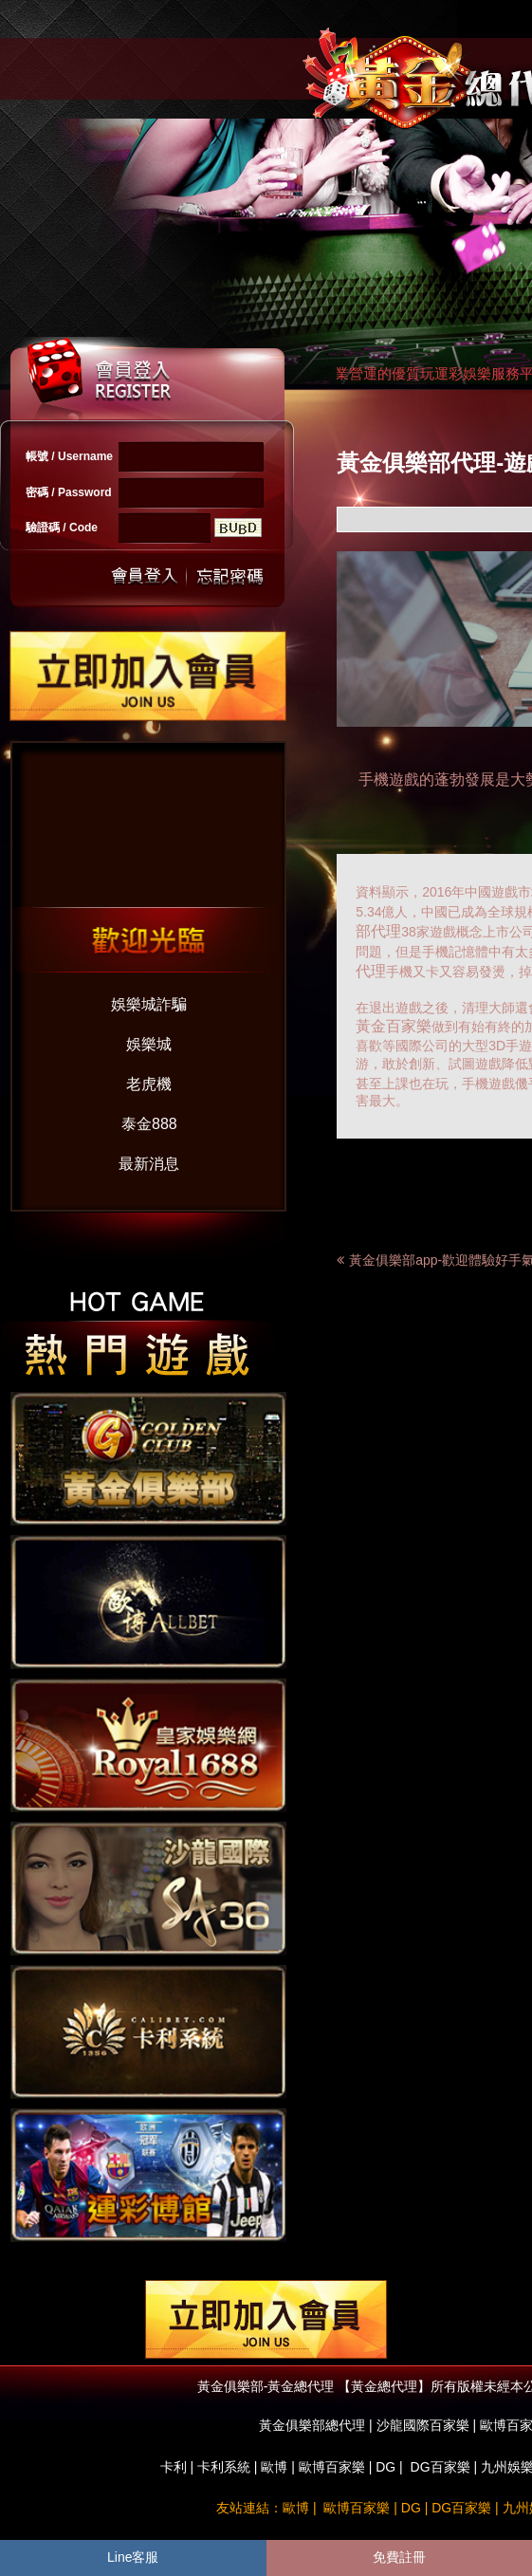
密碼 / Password (69, 492)
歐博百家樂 (332, 2466)
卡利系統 (223, 2466)
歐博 (274, 2466)
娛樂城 (149, 1044)
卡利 (173, 2466)
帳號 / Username (69, 456)
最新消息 (149, 1164)
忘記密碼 (225, 576)
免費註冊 (399, 2557)
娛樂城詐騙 (149, 1004)
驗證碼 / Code (62, 527)
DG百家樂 (440, 2466)
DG (385, 2466)
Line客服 (132, 2557)
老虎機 (149, 1084)
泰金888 (149, 1124)
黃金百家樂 (393, 1026)
